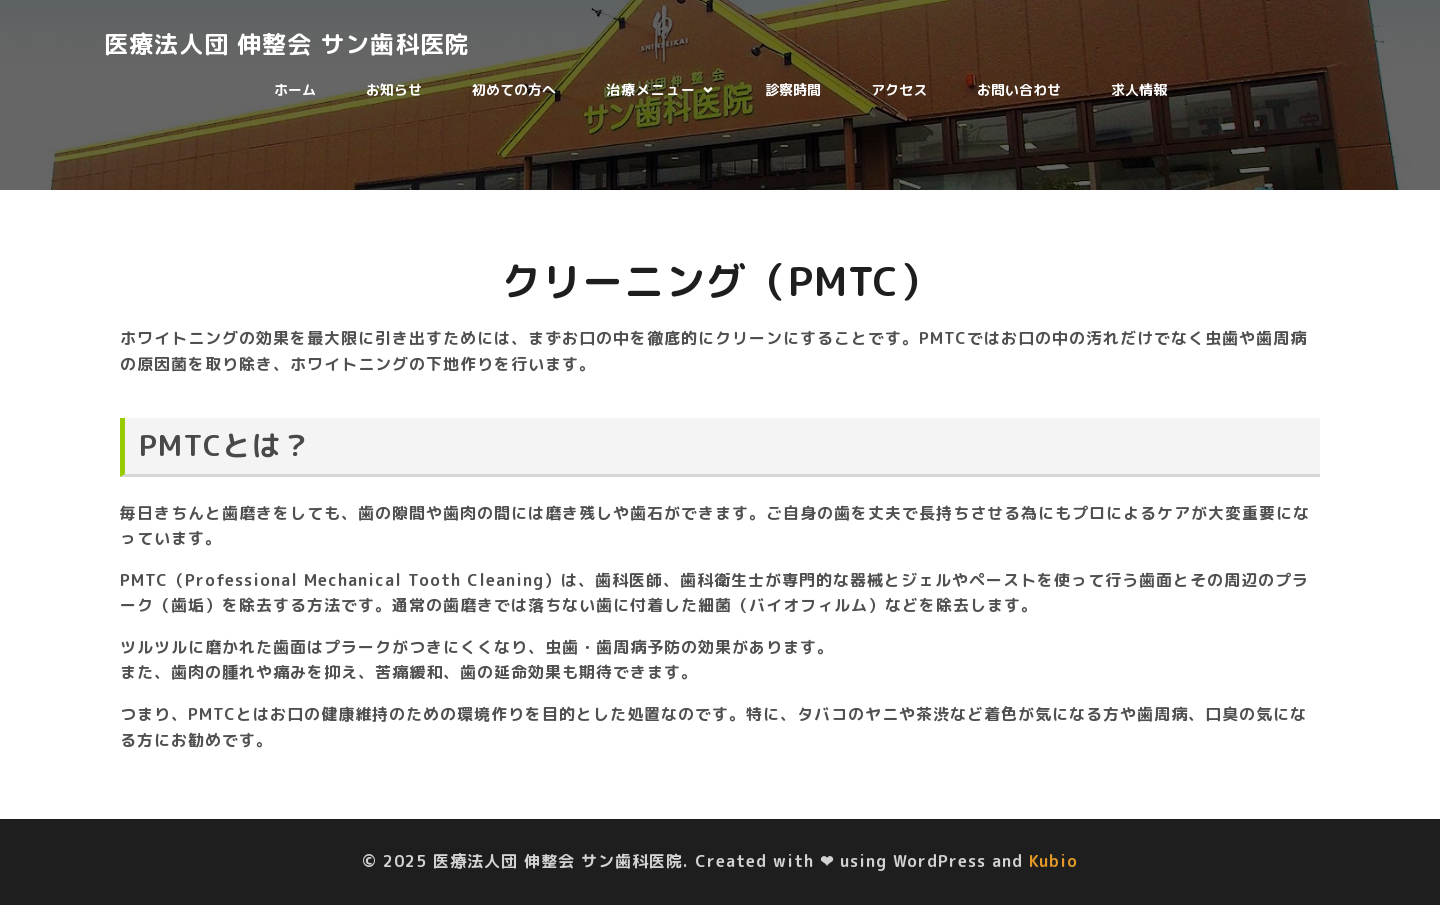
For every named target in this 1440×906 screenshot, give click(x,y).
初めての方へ (514, 90)
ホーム (295, 90)
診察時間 (793, 90)
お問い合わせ (1019, 90)
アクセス (899, 90)
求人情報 (1139, 90)
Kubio (1053, 862)
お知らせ (394, 90)
